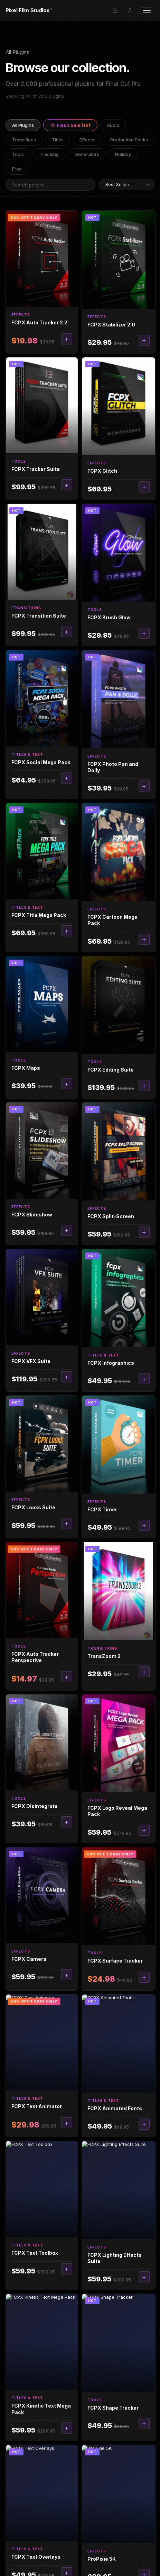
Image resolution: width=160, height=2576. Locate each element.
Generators (87, 154)
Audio (113, 125)
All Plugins (23, 125)
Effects (86, 139)
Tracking (49, 154)
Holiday (123, 154)
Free (17, 169)
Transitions (24, 139)
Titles (58, 139)
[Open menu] (146, 10)
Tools (18, 154)
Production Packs (129, 139)
